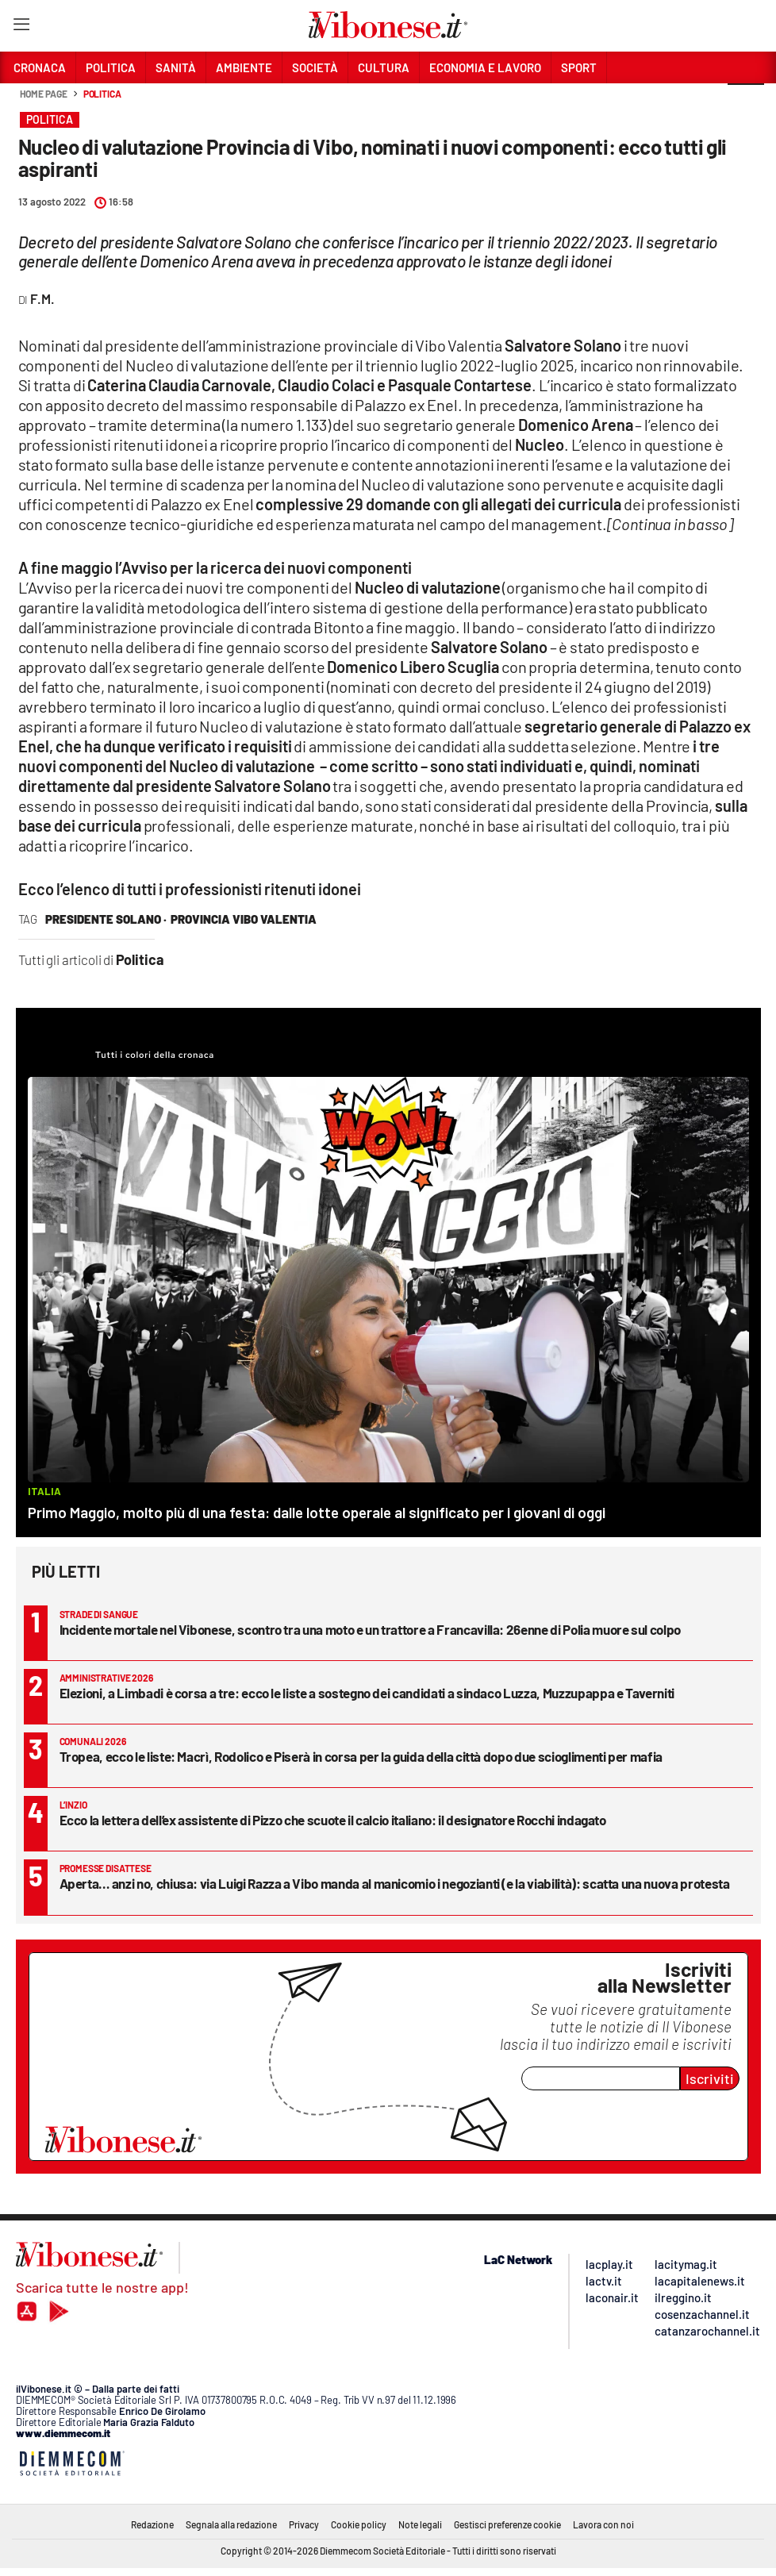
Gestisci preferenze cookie (507, 2524)
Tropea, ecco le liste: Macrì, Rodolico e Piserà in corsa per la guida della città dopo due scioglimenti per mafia (361, 1756)
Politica (102, 93)
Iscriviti (710, 2078)
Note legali (420, 2524)
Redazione (152, 2524)
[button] (746, 102)
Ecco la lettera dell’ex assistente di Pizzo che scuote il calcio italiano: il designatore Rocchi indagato (333, 1820)
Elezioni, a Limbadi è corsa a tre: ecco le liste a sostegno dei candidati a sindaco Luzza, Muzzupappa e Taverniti (367, 1693)
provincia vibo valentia (244, 919)
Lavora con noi (603, 2524)
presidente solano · (106, 919)
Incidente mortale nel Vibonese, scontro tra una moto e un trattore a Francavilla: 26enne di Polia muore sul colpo (370, 1629)
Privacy (304, 2524)
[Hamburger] (21, 27)
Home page (43, 93)
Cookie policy (358, 2524)
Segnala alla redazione (231, 2524)
